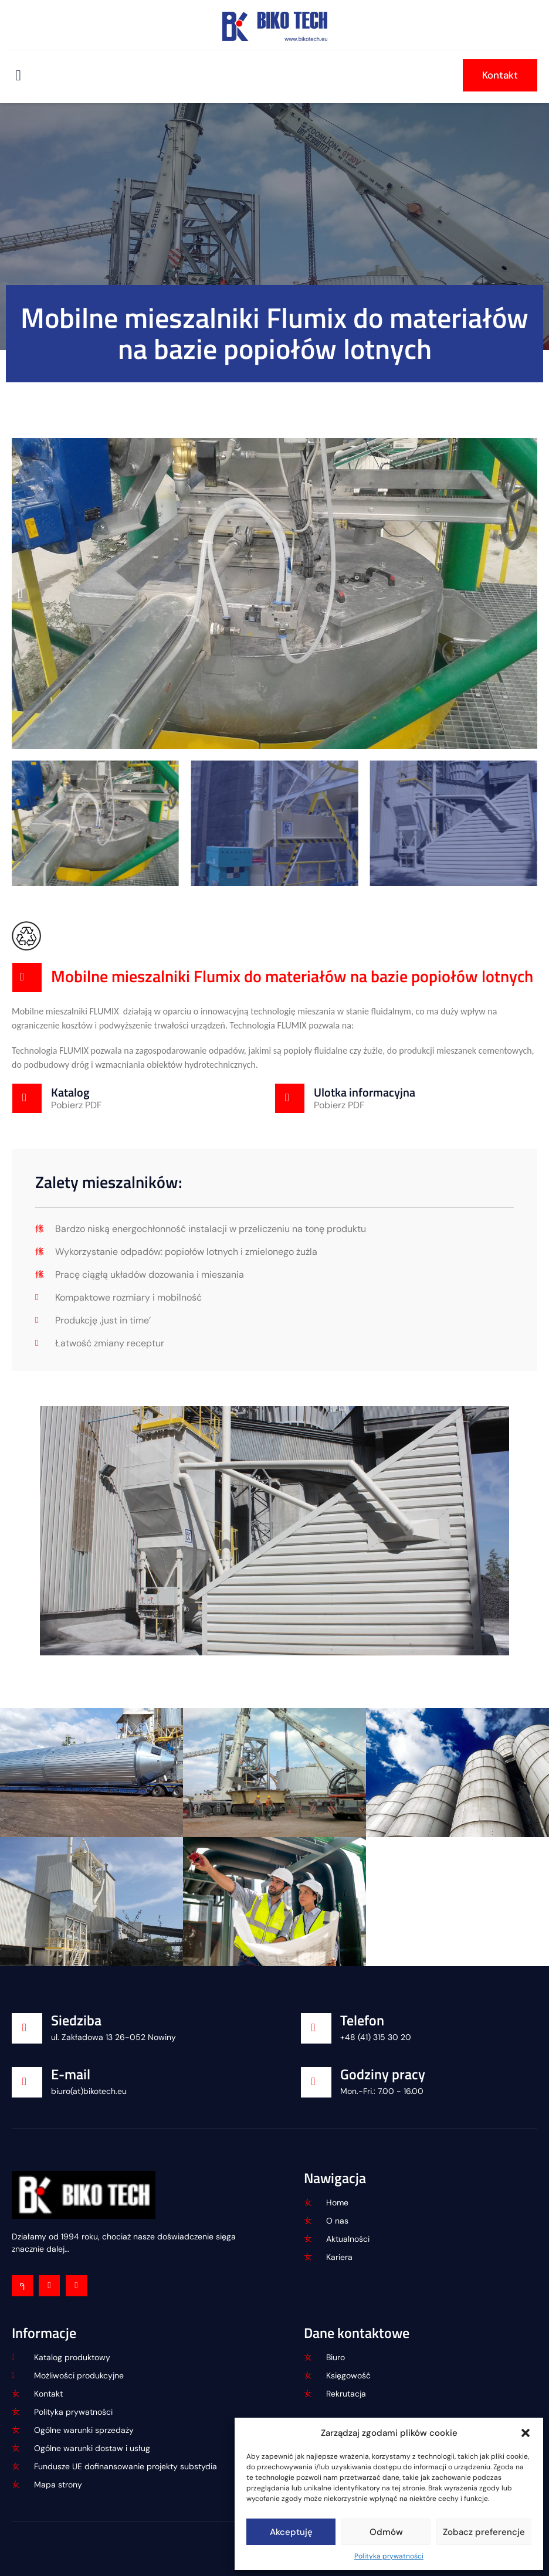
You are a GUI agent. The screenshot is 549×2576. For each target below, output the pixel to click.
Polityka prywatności (388, 2556)
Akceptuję (291, 2532)
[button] (525, 2433)
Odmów (386, 2532)
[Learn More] (143, 1098)
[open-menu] (18, 75)
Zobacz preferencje (484, 2532)
